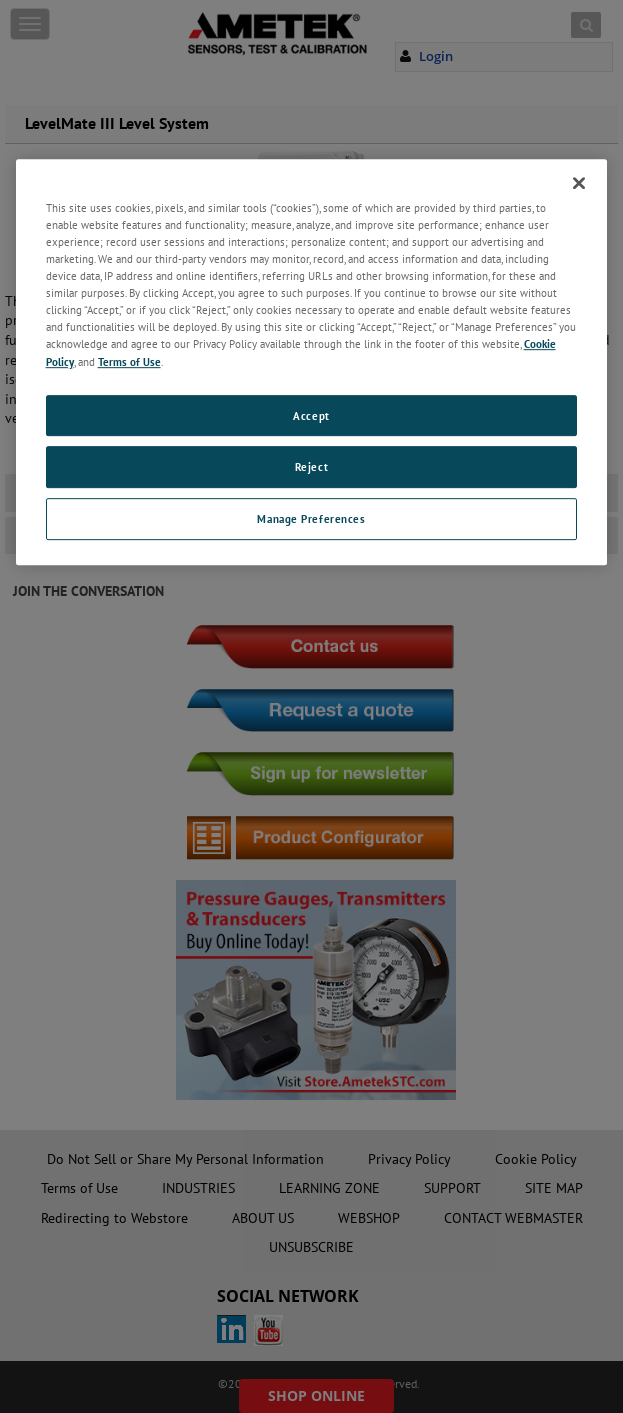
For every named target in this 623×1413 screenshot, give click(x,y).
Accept (311, 415)
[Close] (579, 183)
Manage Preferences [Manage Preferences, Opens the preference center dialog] (311, 519)
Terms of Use (129, 361)
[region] (312, 362)
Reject (311, 467)
